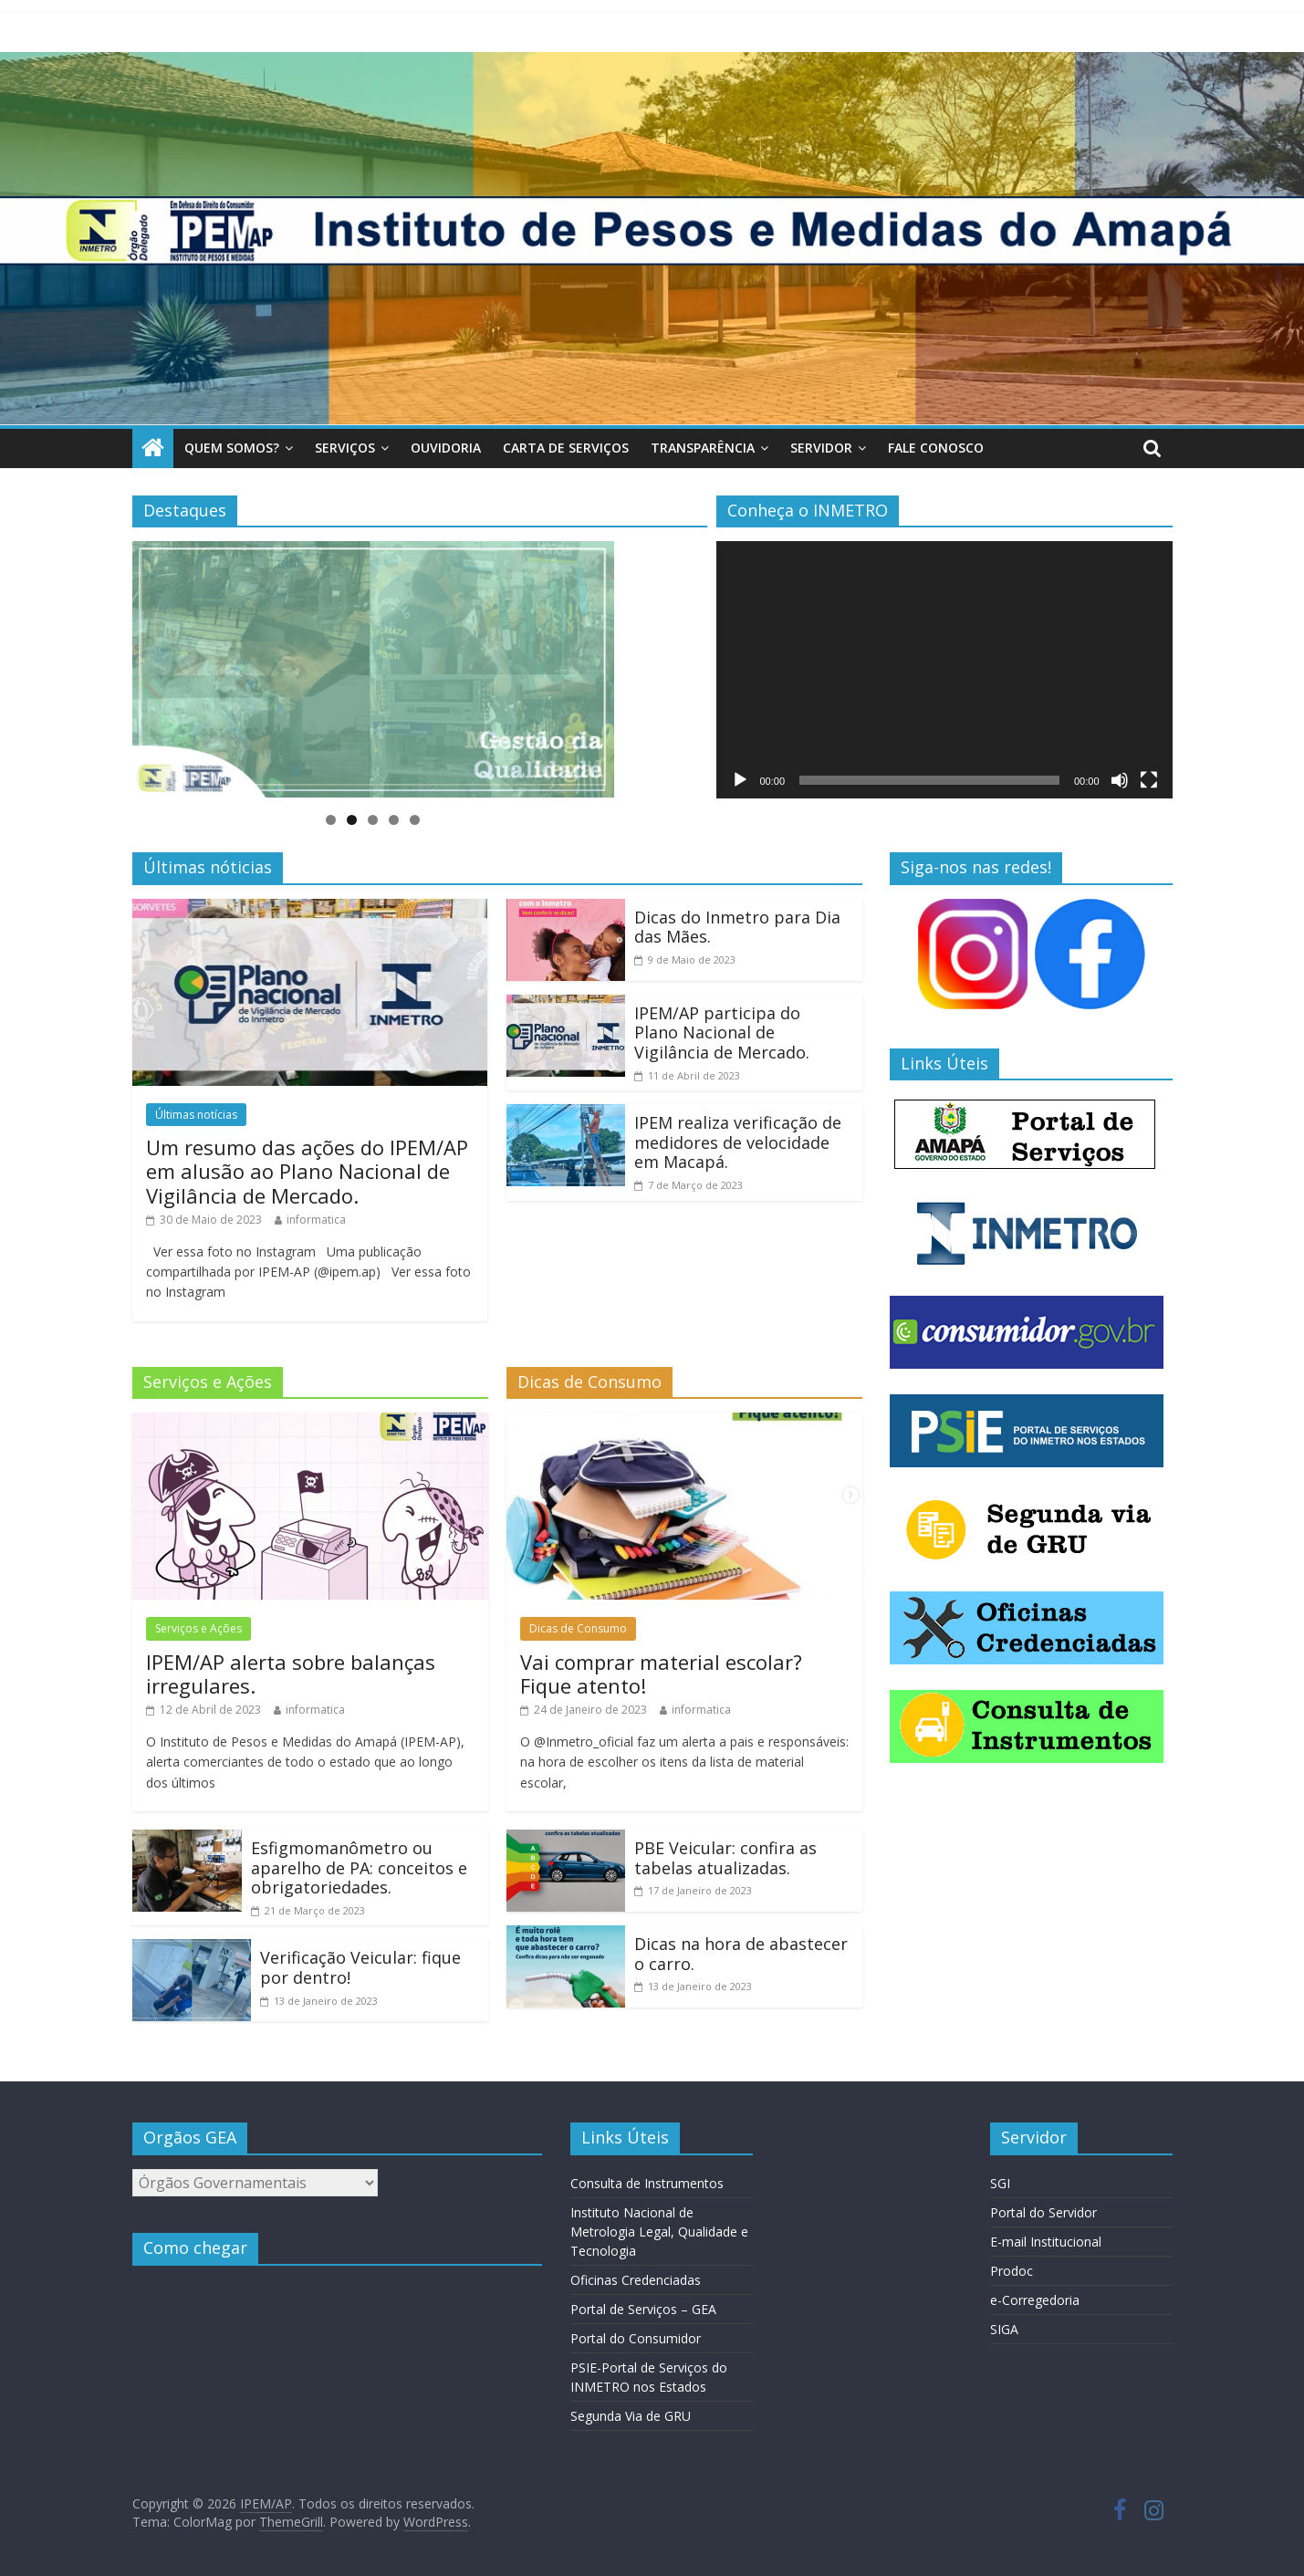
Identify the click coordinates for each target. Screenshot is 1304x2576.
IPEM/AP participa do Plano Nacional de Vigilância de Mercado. (721, 1032)
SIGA (1004, 2329)
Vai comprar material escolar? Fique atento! (661, 1673)
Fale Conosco (936, 447)
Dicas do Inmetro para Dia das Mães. (737, 927)
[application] (944, 669)
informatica (316, 1219)
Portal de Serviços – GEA (643, 2309)
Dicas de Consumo (578, 1628)
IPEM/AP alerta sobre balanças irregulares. (290, 1673)
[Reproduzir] (740, 780)
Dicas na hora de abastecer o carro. (741, 1954)
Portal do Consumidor (635, 2338)
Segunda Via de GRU (630, 2416)
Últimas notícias (196, 1114)
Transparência (703, 447)
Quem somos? (231, 447)
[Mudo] (1120, 780)
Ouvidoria (446, 447)
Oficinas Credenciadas (635, 2280)
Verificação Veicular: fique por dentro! (360, 1967)
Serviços (345, 447)
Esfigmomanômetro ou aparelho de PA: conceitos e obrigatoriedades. (359, 1867)
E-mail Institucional (1045, 2241)
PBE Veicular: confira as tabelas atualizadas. (725, 1858)
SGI (1000, 2183)
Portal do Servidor (1043, 2212)
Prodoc (1011, 2270)
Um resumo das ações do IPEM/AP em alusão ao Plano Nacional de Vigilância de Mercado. (307, 1171)
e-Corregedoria (1035, 2300)
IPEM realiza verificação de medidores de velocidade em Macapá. (737, 1142)
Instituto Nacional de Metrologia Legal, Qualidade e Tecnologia (659, 2231)
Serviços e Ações (198, 1628)
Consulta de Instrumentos (647, 2183)
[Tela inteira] (1149, 780)
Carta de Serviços (566, 447)
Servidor (821, 447)
